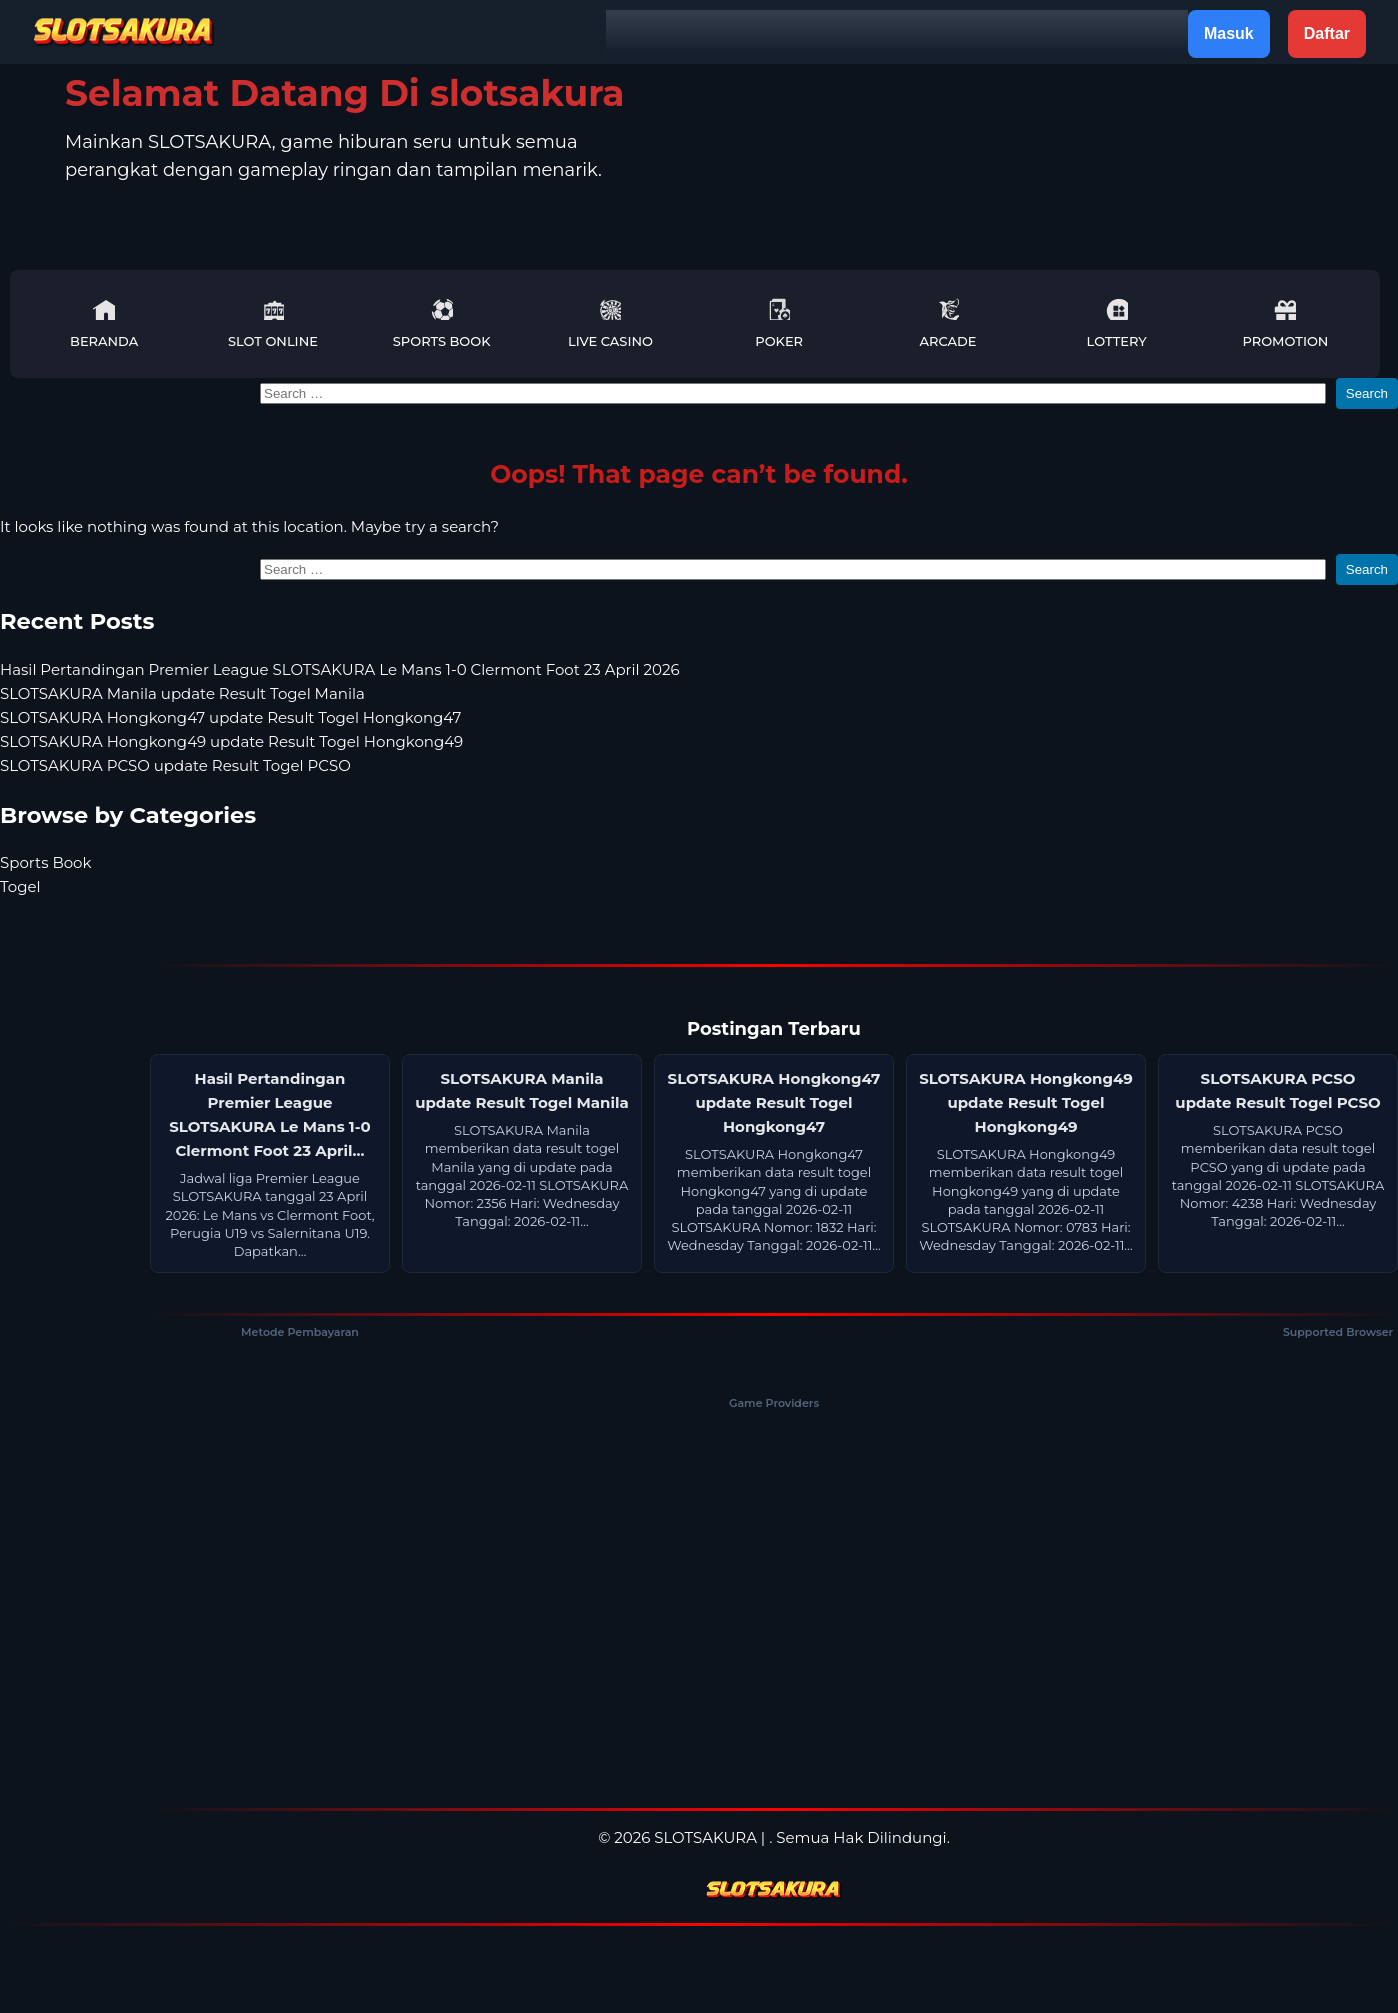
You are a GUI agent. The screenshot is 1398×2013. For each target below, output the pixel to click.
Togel (20, 886)
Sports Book (442, 323)
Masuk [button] (1229, 33)
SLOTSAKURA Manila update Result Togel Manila (182, 693)
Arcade (947, 323)
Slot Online (273, 323)
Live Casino (610, 323)
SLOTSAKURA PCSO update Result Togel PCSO (175, 765)
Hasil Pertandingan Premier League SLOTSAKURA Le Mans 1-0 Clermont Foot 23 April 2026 (340, 669)
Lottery (1117, 323)
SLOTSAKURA (705, 1837)
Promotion (1285, 323)
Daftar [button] (1327, 33)
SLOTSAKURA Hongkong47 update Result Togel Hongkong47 (230, 717)
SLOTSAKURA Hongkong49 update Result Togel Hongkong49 (231, 741)
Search (1367, 393)
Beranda (104, 323)
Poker (779, 323)
